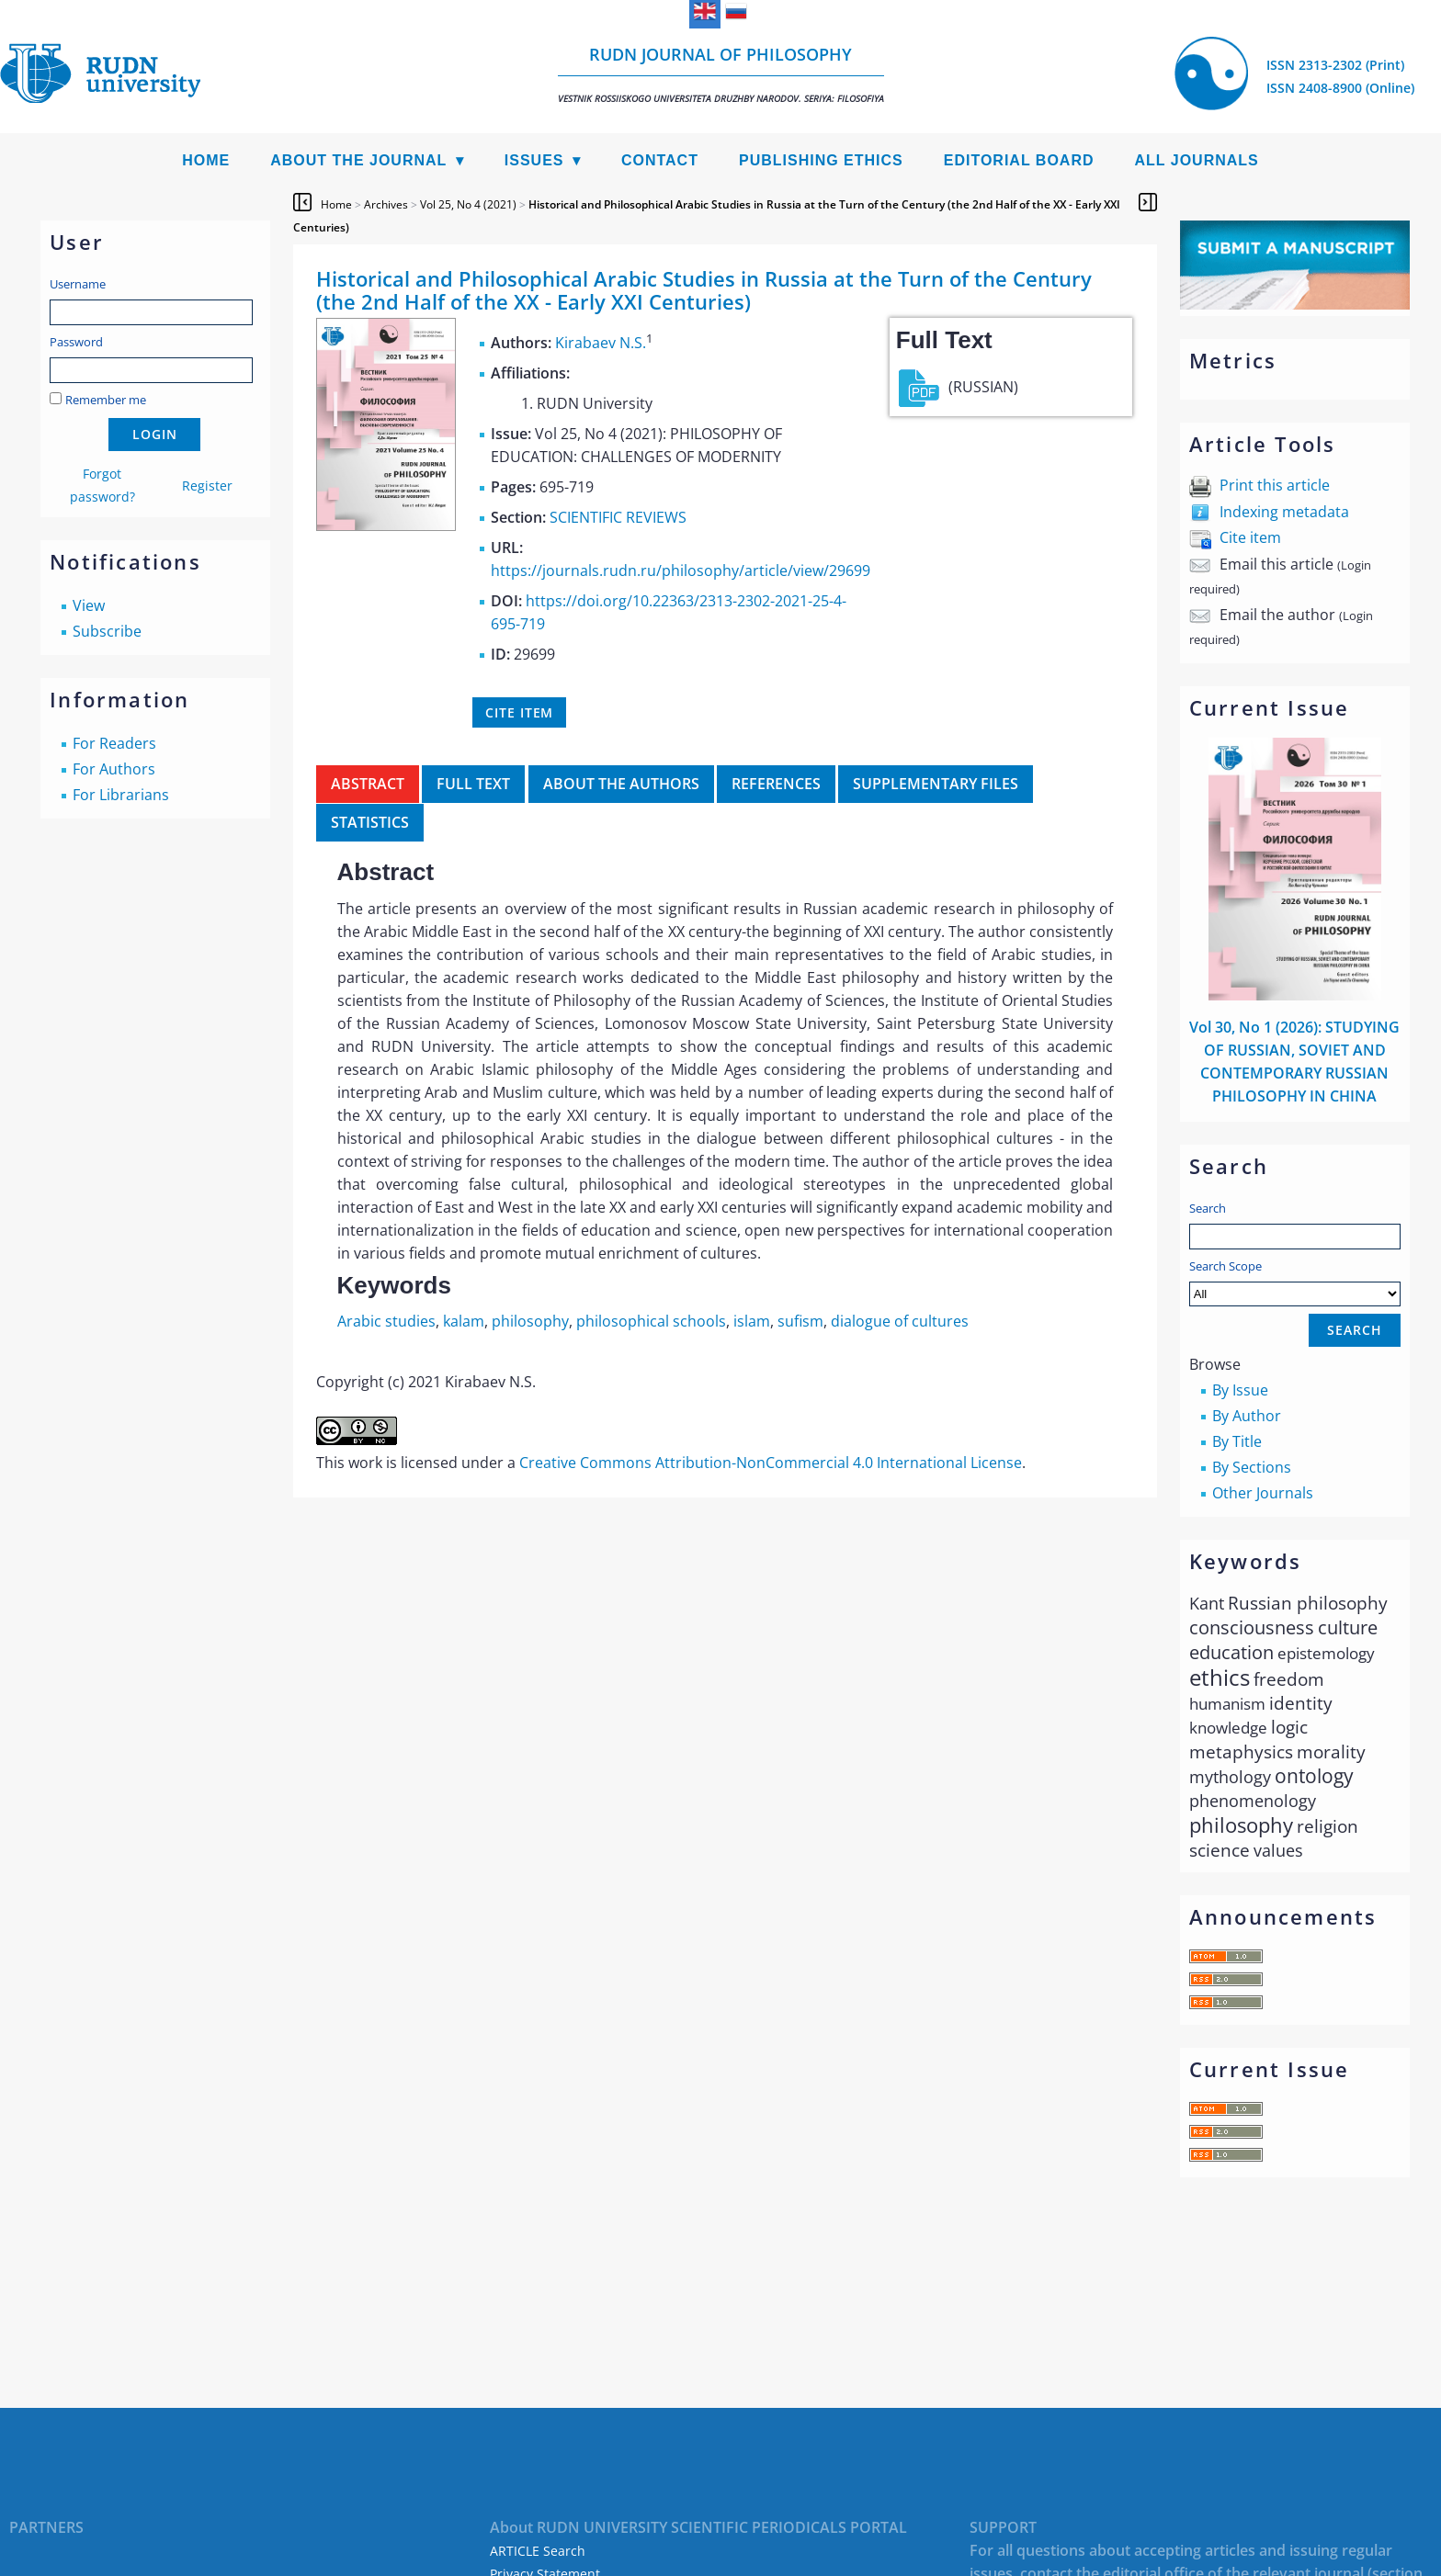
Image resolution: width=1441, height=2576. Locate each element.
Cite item (1250, 537)
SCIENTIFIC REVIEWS (618, 517)
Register (207, 485)
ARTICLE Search (537, 2550)
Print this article (1275, 485)
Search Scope (1295, 1282)
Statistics (370, 822)
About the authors (621, 784)
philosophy (530, 1321)
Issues (534, 160)
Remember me (105, 399)
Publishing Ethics (821, 160)
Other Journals (1262, 1493)
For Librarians (121, 795)
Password (76, 341)
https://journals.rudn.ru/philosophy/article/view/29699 (680, 570)
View (89, 605)
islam (751, 1321)
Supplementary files (935, 784)
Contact (659, 160)
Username (78, 284)
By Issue (1240, 1390)
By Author (1246, 1416)
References (776, 784)
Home (206, 160)
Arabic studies (386, 1321)
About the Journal (358, 160)
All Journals (1197, 160)
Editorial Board (1019, 160)
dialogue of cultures (900, 1321)
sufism (800, 1321)
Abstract (367, 784)
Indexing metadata (1284, 512)
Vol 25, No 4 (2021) (468, 204)
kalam (463, 1321)
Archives (386, 204)
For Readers (114, 743)
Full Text (473, 784)
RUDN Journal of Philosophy (721, 74)
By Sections (1251, 1467)
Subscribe (107, 631)
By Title (1237, 1441)
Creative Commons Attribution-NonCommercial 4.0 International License (770, 1462)
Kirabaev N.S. (600, 343)
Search (1207, 1208)
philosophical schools (651, 1321)
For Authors (114, 769)
